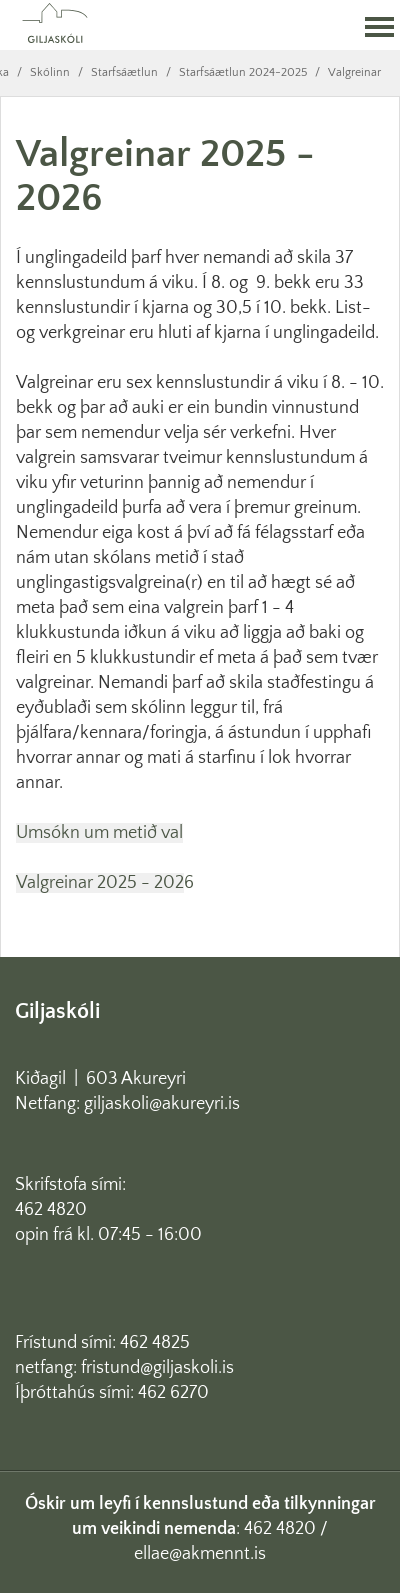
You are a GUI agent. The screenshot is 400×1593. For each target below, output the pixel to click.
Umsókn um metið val (99, 833)
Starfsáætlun (124, 72)
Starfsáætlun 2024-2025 (243, 72)
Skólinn (50, 72)
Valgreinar (354, 72)
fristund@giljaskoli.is (157, 1368)
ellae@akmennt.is (200, 1554)
